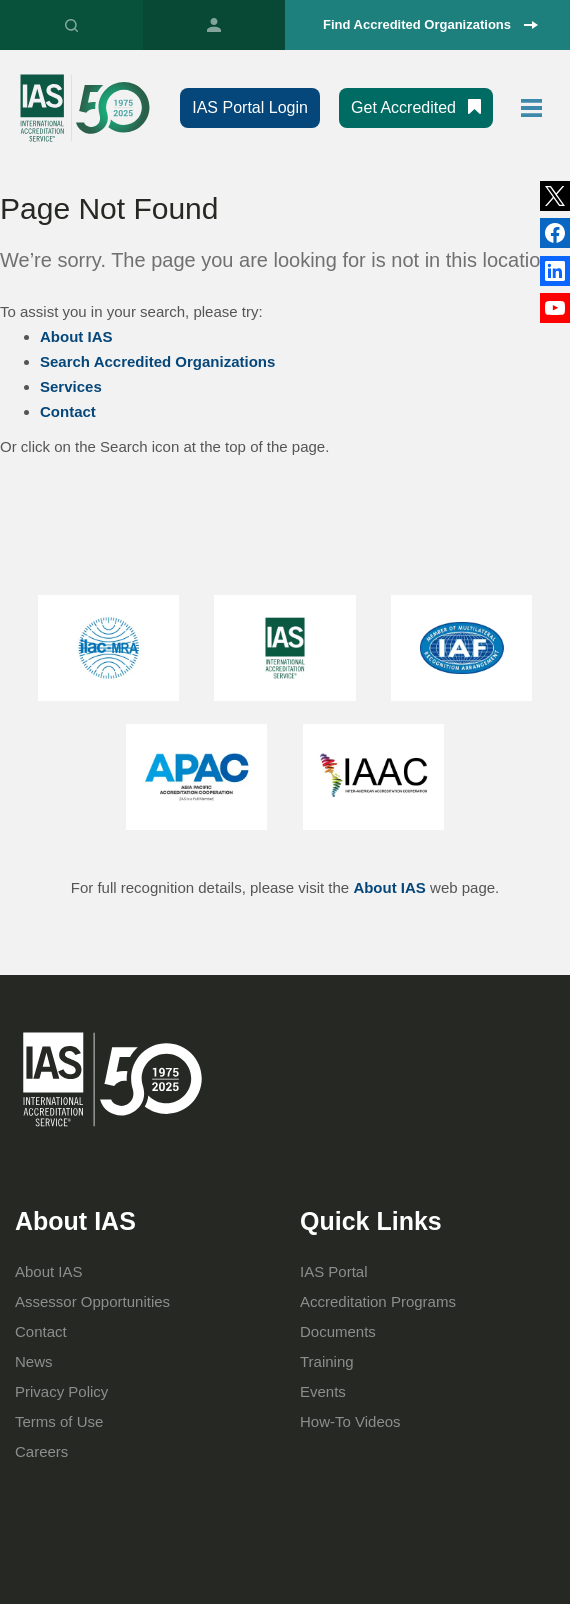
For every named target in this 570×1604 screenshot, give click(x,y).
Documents (338, 1331)
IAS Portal (214, 25)
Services (71, 386)
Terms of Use (59, 1421)
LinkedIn (555, 233)
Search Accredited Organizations (157, 361)
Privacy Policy (61, 1391)
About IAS (76, 336)
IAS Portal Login (250, 107)
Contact (68, 411)
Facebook (555, 271)
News (34, 1361)
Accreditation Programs (378, 1301)
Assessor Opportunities (92, 1301)
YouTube (555, 308)
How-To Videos (350, 1421)
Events (323, 1391)
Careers (41, 1451)
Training (327, 1361)
